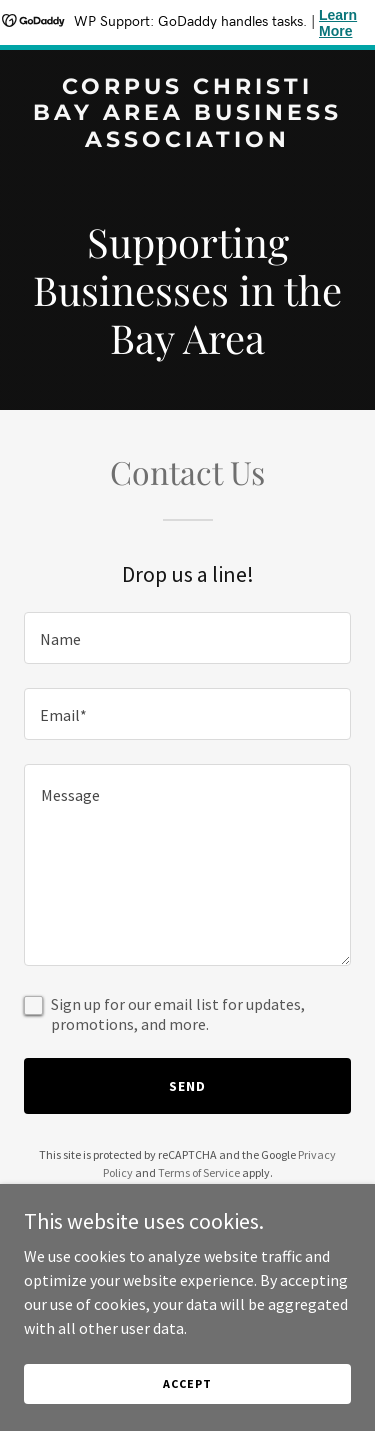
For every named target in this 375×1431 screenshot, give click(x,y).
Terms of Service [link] (199, 1172)
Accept (187, 1383)
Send (187, 1086)
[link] (187, 141)
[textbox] (187, 638)
